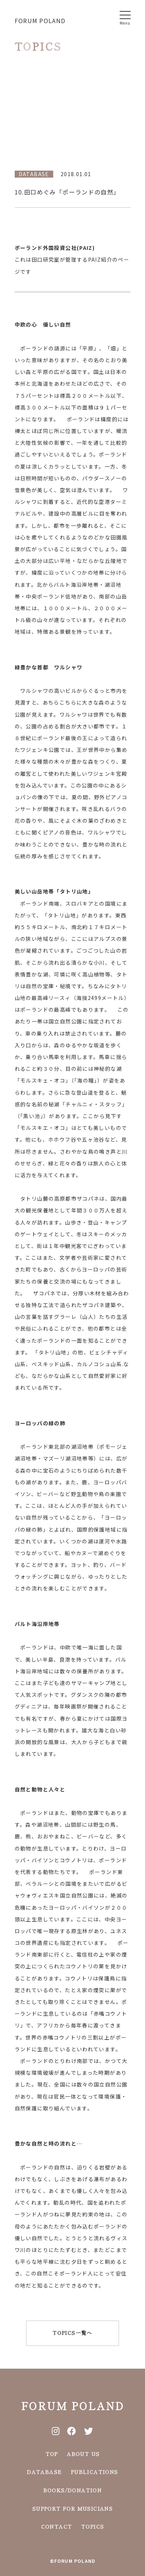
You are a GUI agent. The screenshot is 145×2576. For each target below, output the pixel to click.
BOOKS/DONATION (72, 2489)
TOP (52, 2453)
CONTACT (56, 2525)
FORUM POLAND (40, 21)
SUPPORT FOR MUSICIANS (72, 2507)
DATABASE (44, 2471)
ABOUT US (83, 2453)
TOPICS (92, 2525)
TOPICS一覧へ (72, 2332)
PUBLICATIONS (94, 2471)
